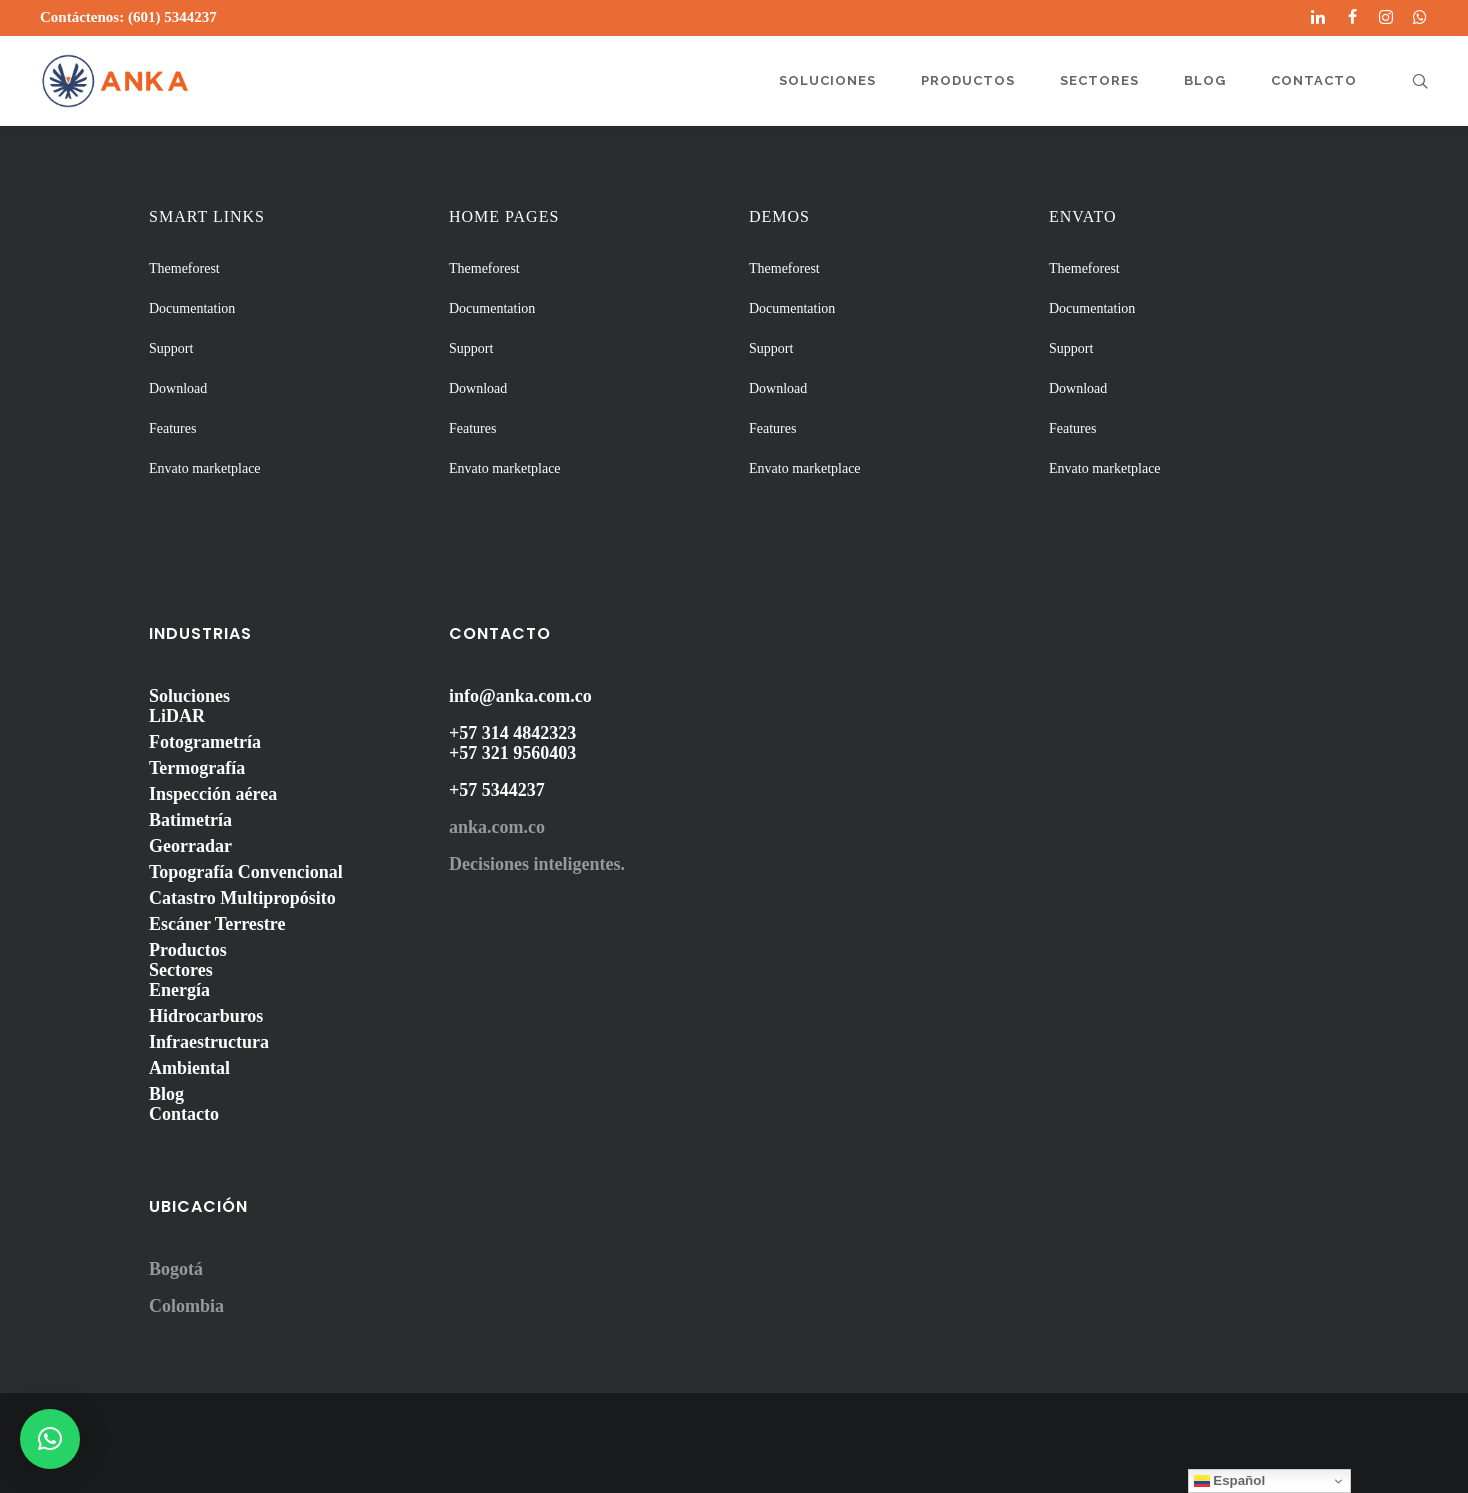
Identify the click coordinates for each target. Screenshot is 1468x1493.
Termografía (197, 768)
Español (1230, 1481)
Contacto (184, 1114)
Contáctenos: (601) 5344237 (128, 17)
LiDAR (177, 716)
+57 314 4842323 (512, 733)
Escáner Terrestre (217, 924)
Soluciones (189, 696)
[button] (50, 1439)
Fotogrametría (205, 742)
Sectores (181, 970)
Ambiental (189, 1068)
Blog (166, 1094)
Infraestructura (209, 1042)
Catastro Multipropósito (242, 898)
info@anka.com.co (520, 696)
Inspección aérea (213, 794)
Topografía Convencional (246, 872)
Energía (179, 990)
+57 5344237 (497, 790)
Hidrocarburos (206, 1016)
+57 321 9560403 (512, 753)
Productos (188, 950)
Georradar (190, 846)
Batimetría (190, 820)
